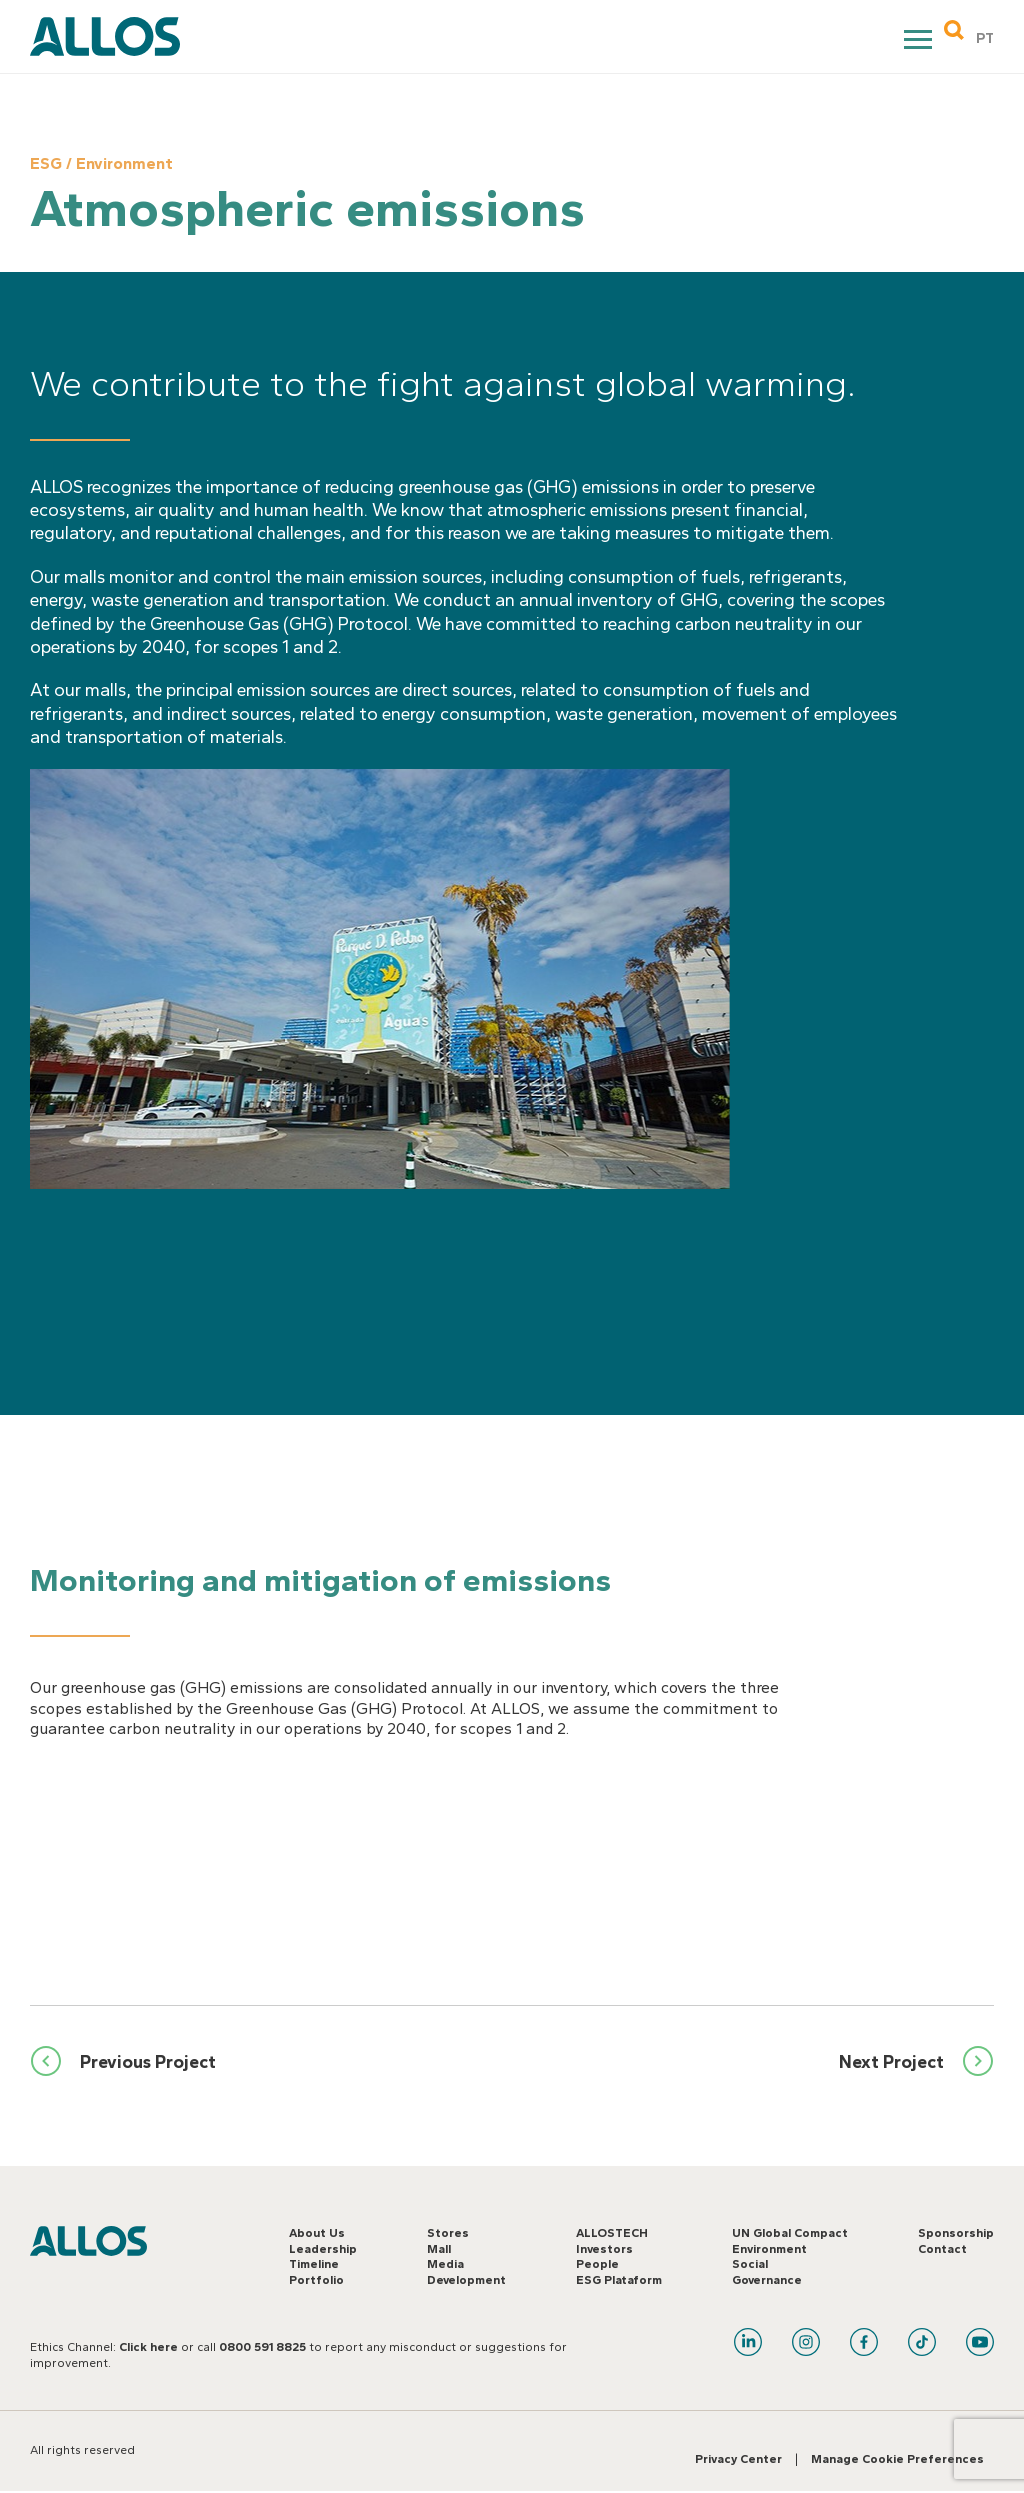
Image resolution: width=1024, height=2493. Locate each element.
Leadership (323, 2249)
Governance (767, 2280)
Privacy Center (738, 2459)
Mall (439, 2249)
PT (985, 38)
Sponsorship (956, 2233)
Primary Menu (920, 42)
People (597, 2264)
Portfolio (316, 2280)
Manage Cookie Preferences (897, 2459)
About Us (317, 2233)
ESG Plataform (619, 2280)
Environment (769, 2249)
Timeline (314, 2264)
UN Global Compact (790, 2233)
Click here (148, 2347)
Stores (448, 2233)
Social (750, 2264)
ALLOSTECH (612, 2233)
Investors (604, 2249)
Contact (942, 2249)
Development (466, 2280)
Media (445, 2264)
